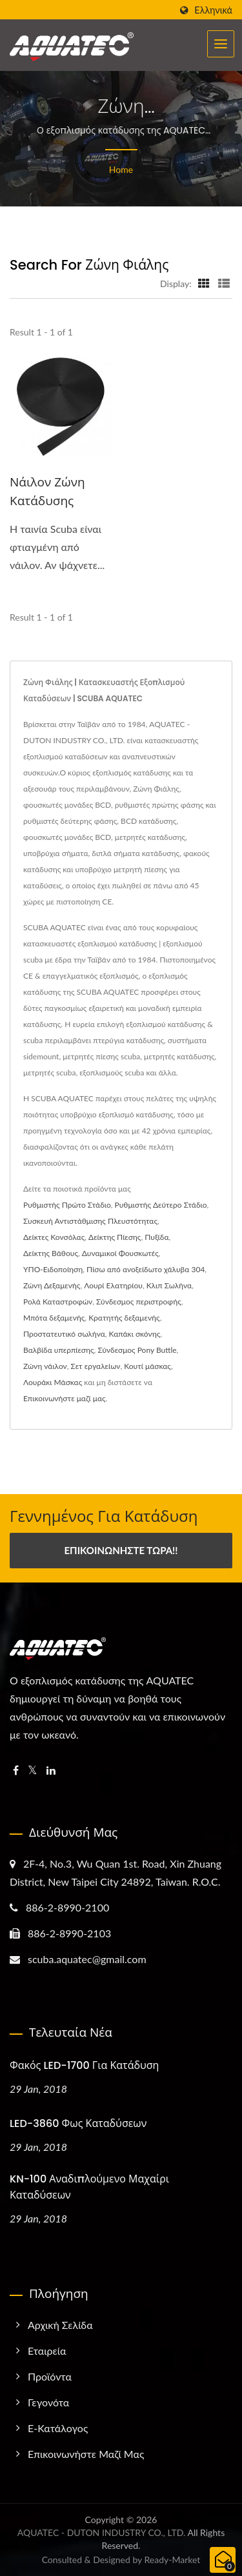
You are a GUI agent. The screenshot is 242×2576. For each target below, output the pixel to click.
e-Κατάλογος (58, 2428)
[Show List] (224, 283)
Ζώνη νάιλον (45, 1366)
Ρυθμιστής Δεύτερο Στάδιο (161, 1205)
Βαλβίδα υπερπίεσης (58, 1350)
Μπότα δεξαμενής (54, 1318)
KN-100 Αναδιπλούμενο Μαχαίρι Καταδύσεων (89, 2187)
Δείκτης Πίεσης (114, 1237)
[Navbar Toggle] (220, 43)
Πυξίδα (156, 1237)
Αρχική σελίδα (60, 2325)
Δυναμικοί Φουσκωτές (120, 1253)
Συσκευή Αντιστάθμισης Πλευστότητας (90, 1221)
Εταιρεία (47, 2350)
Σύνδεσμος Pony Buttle (136, 1350)
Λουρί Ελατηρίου (113, 1285)
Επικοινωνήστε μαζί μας (64, 1398)
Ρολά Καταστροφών (57, 1301)
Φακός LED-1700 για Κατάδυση (84, 2065)
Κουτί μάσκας (147, 1366)
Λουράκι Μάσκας (52, 1382)
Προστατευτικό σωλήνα (64, 1334)
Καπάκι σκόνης (135, 1334)
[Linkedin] (50, 1770)
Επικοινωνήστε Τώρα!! (120, 1550)
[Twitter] (32, 1770)
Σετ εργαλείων (96, 1366)
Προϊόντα (50, 2376)
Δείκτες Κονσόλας (54, 1237)
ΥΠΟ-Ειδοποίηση (53, 1269)
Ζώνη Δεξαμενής (51, 1285)
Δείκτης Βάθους (50, 1253)
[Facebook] (16, 1770)
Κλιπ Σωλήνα (169, 1285)
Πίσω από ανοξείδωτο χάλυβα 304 (145, 1269)
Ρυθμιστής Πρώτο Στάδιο (67, 1205)
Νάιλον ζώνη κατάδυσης (47, 492)
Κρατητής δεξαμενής (124, 1318)
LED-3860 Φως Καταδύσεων (78, 2123)
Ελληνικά (213, 10)
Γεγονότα (48, 2402)
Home (121, 169)
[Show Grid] (204, 283)
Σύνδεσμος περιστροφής (138, 1301)
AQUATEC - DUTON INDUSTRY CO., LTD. (101, 2532)
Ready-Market (173, 2559)
